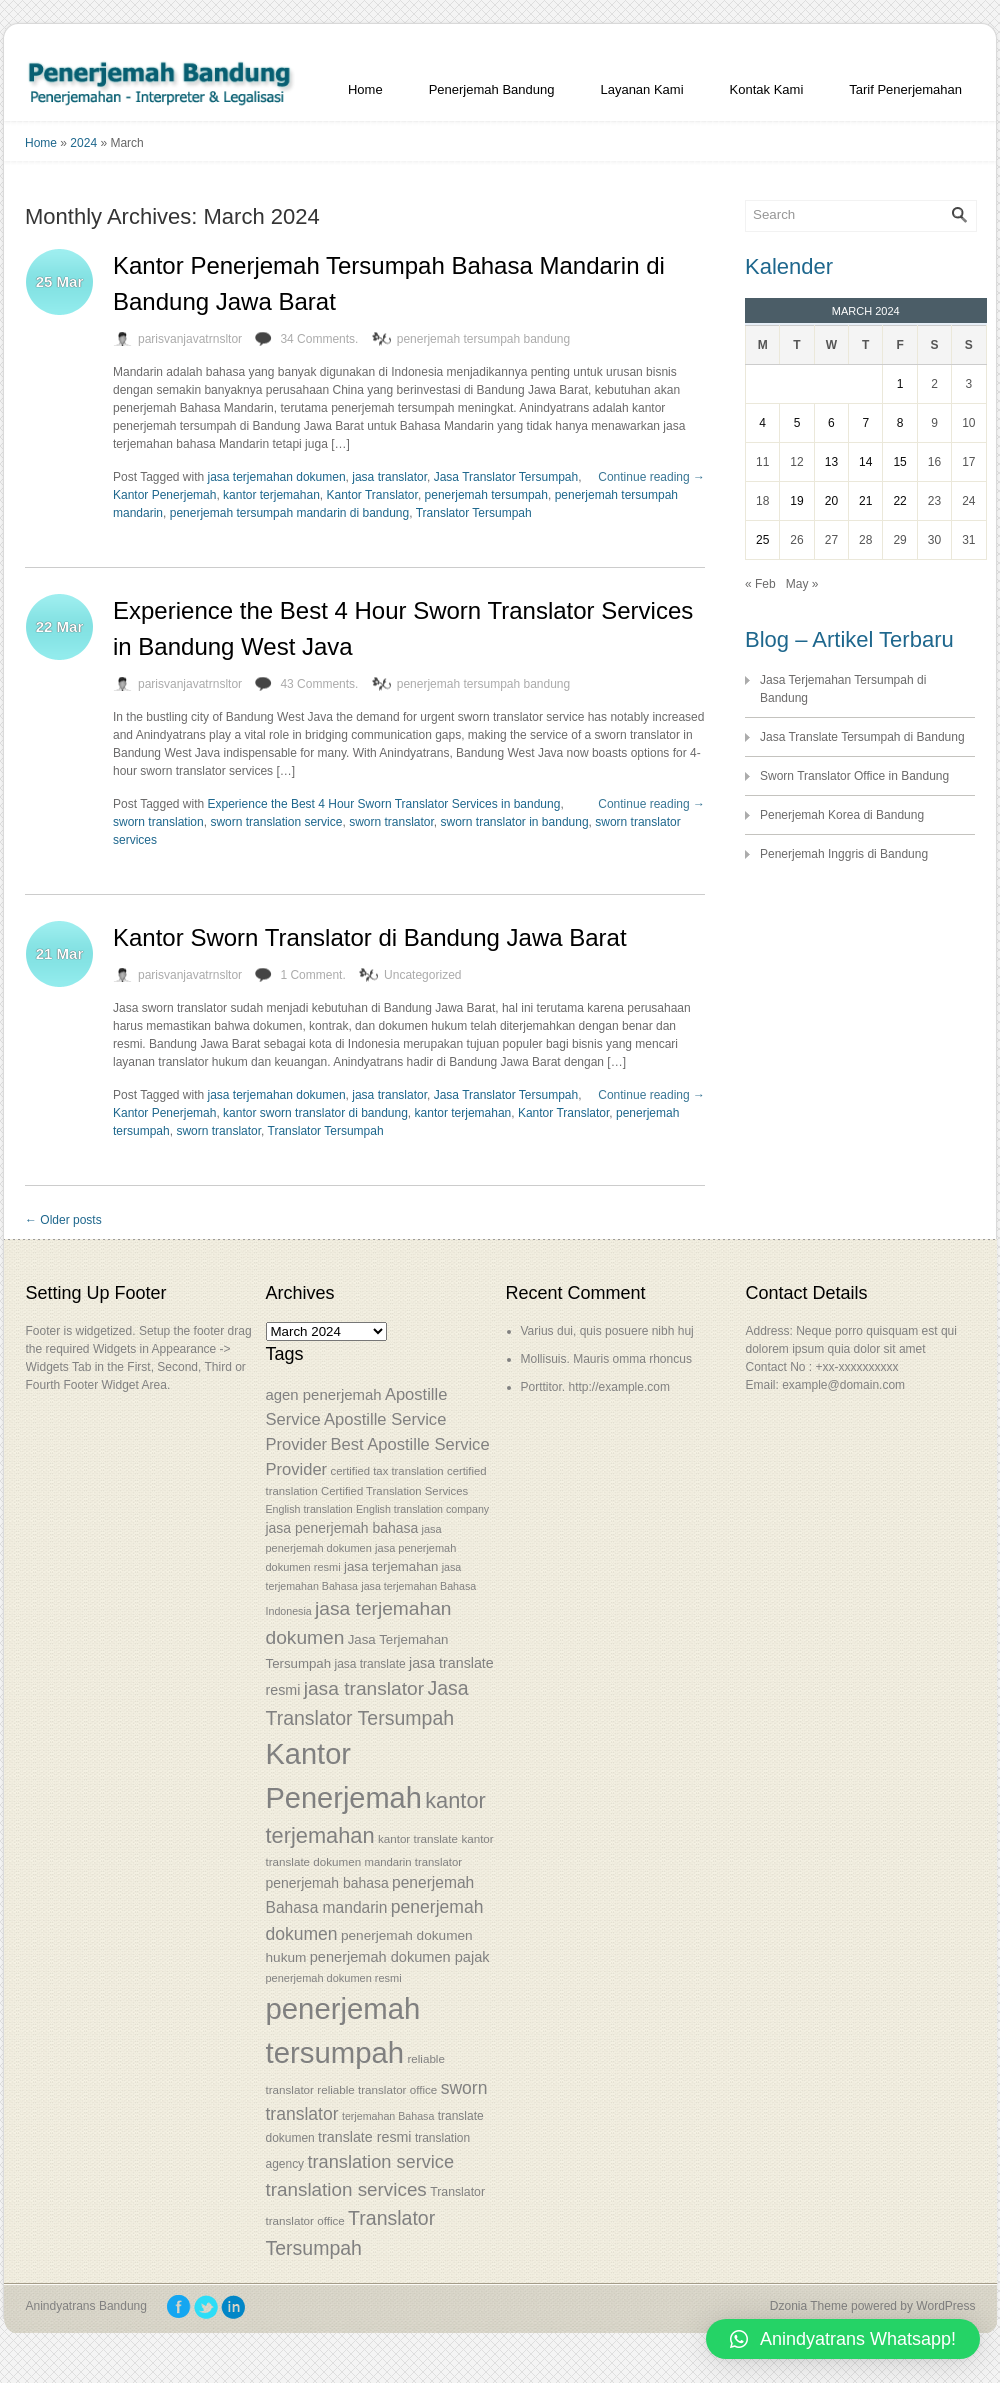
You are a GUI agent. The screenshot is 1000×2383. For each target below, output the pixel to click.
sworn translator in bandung (515, 822)
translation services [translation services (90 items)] (346, 2189)
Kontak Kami (767, 89)
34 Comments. (319, 339)
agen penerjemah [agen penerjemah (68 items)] (324, 1394)
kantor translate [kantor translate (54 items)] (418, 1838)
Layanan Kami (641, 89)
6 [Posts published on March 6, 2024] (831, 423)
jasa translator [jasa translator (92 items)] (364, 1688)
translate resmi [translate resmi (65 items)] (364, 2137)
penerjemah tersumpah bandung (483, 339)
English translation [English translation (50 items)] (309, 1509)
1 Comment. (312, 975)
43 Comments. (319, 684)
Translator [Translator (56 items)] (457, 2192)
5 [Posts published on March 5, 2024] (797, 423)
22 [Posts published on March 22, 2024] (899, 501)
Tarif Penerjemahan (905, 89)
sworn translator (391, 822)
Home (365, 89)
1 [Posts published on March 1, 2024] (900, 384)
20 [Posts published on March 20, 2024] (831, 501)
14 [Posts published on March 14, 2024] (865, 462)
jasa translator (389, 477)
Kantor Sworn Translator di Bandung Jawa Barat (370, 937)
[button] (843, 2339)
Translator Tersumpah (474, 513)
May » (802, 584)
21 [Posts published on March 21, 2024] (865, 501)
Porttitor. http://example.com (595, 1387)
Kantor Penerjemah (164, 495)
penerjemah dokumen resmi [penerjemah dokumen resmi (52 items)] (334, 1978)
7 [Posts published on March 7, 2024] (865, 423)
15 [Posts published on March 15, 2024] (899, 462)
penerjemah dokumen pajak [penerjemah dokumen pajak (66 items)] (400, 1957)
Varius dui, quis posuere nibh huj (607, 1331)
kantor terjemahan (271, 495)
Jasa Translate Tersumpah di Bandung (862, 737)
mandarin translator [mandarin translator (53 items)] (412, 1862)
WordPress (945, 2306)
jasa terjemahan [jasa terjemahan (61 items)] (391, 1566)
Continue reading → (651, 477)
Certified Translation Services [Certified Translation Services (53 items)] (394, 1491)
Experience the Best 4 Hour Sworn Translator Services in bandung (384, 804)
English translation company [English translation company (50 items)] (422, 1509)
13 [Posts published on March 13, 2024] (831, 462)
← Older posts (63, 1220)
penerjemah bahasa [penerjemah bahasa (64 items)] (327, 1883)
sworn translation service (276, 822)
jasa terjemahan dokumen (277, 477)
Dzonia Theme (809, 2306)
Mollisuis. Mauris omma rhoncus (606, 1359)
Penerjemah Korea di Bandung (842, 815)
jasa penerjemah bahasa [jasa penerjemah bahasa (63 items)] (342, 1528)
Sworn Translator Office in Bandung (854, 776)
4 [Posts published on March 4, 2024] (762, 423)
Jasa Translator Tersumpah (506, 477)
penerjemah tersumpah (486, 495)
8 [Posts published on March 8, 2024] (900, 423)
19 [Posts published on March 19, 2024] (796, 501)
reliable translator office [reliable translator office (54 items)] (377, 2089)
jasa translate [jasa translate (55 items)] (369, 1664)
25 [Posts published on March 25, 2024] (762, 540)
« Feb (760, 584)
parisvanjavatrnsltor (190, 339)
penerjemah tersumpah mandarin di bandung (290, 513)
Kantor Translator (371, 495)
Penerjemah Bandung (492, 89)
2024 (83, 143)
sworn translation (158, 822)
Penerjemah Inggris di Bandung (844, 854)
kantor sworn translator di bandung (315, 1113)
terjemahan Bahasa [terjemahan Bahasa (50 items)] (388, 2116)
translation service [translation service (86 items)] (380, 2162)
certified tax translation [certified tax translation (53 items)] (386, 1471)
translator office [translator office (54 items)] (305, 2220)
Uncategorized (422, 975)
